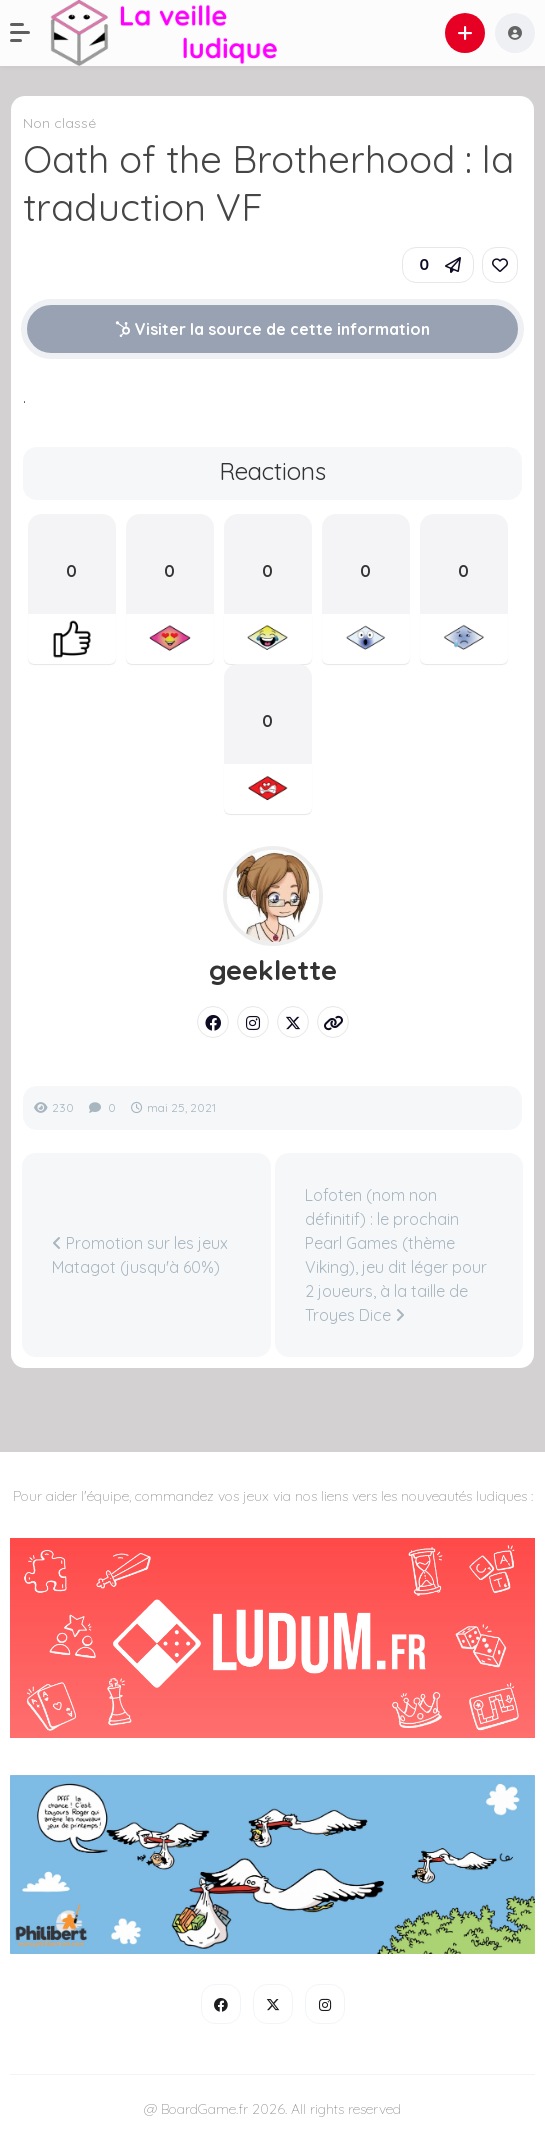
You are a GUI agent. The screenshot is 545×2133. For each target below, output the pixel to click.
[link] (500, 265)
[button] (30, 33)
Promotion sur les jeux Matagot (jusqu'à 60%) (140, 1255)
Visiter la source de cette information (272, 329)
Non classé (59, 123)
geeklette (273, 970)
